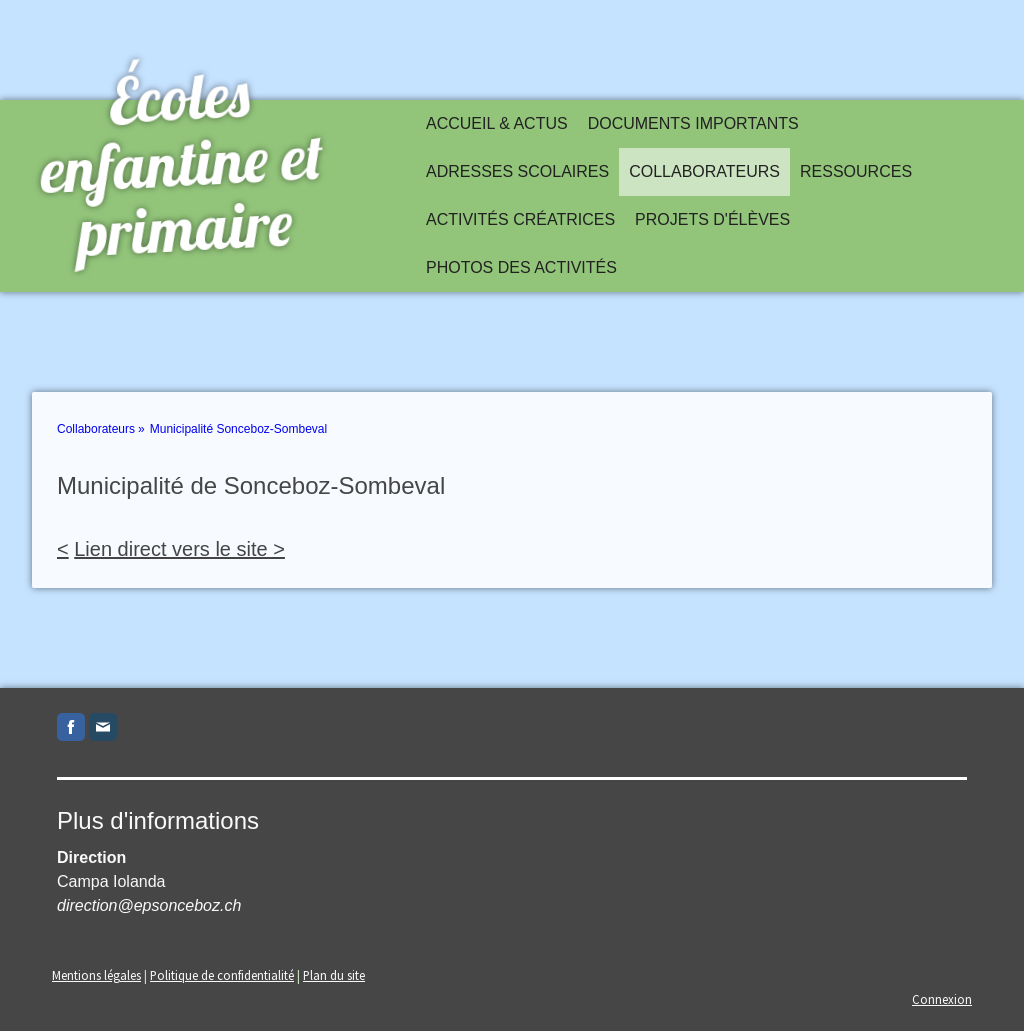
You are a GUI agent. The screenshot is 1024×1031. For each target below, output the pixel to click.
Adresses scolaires (517, 171)
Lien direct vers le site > (179, 549)
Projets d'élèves (712, 219)
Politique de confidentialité (222, 975)
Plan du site (334, 975)
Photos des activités (521, 267)
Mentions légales (96, 975)
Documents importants (693, 123)
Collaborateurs (704, 171)
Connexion (942, 999)
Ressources (856, 171)
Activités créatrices (520, 219)
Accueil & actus (497, 123)
